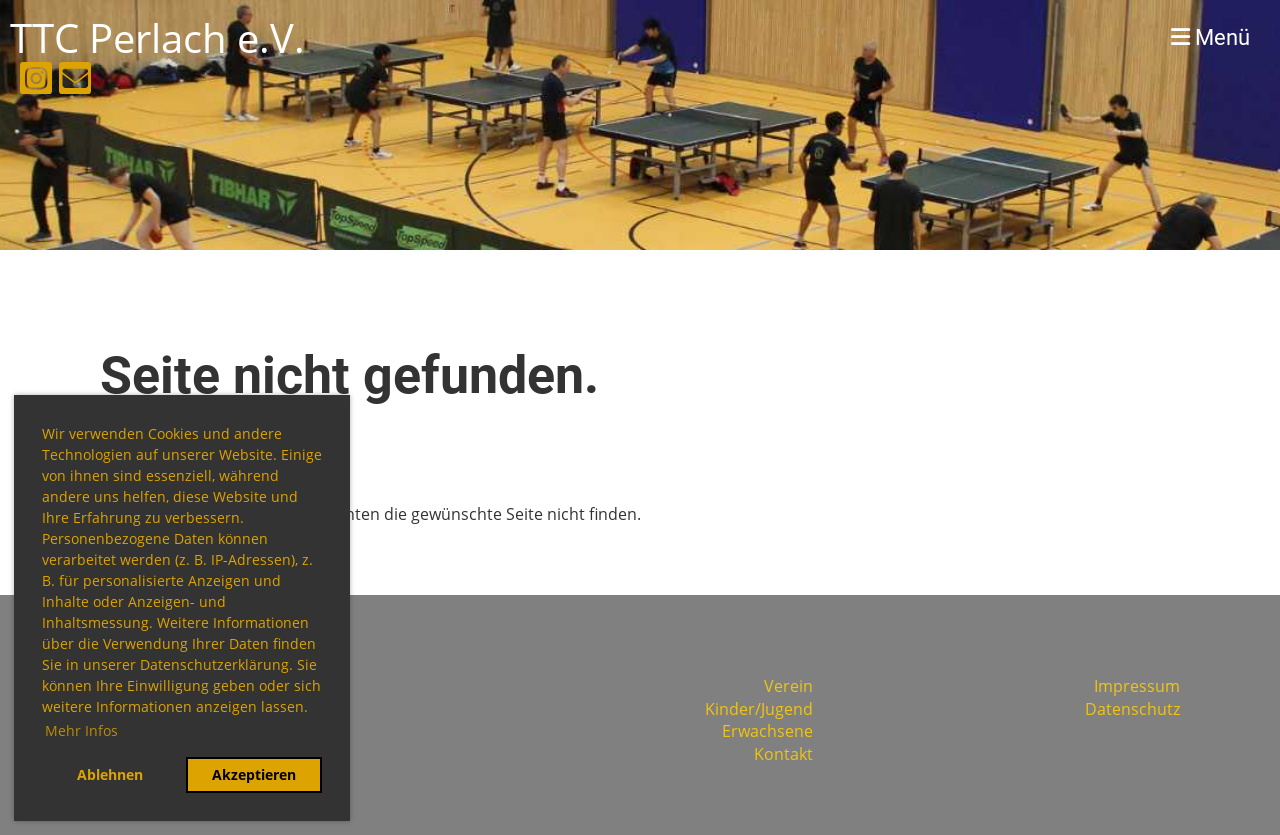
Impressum (1137, 686)
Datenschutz (1132, 709)
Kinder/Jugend (759, 709)
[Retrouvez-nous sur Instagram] (36, 81)
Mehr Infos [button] (81, 730)
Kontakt (783, 754)
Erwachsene (767, 731)
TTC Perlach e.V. (157, 37)
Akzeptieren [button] (254, 774)
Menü (1210, 37)
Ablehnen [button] (110, 774)
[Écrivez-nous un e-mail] (75, 81)
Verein (788, 686)
